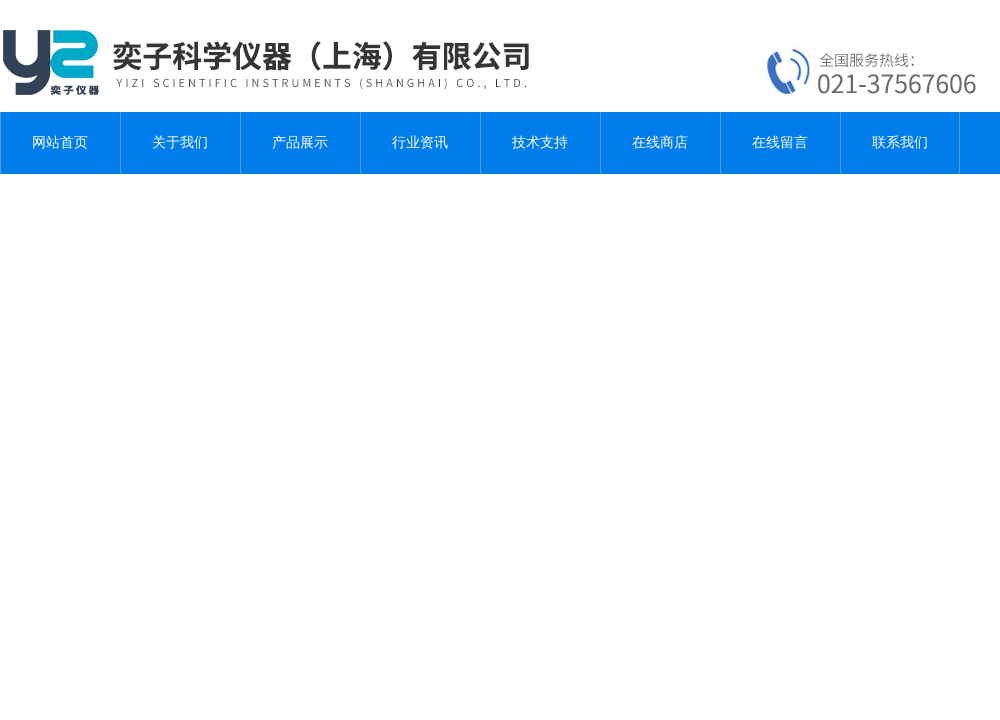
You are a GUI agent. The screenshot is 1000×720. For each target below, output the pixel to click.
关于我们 (180, 142)
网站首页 (60, 142)
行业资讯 (420, 142)
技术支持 (540, 142)
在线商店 (660, 142)
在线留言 (780, 142)
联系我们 (900, 142)
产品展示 (300, 142)
